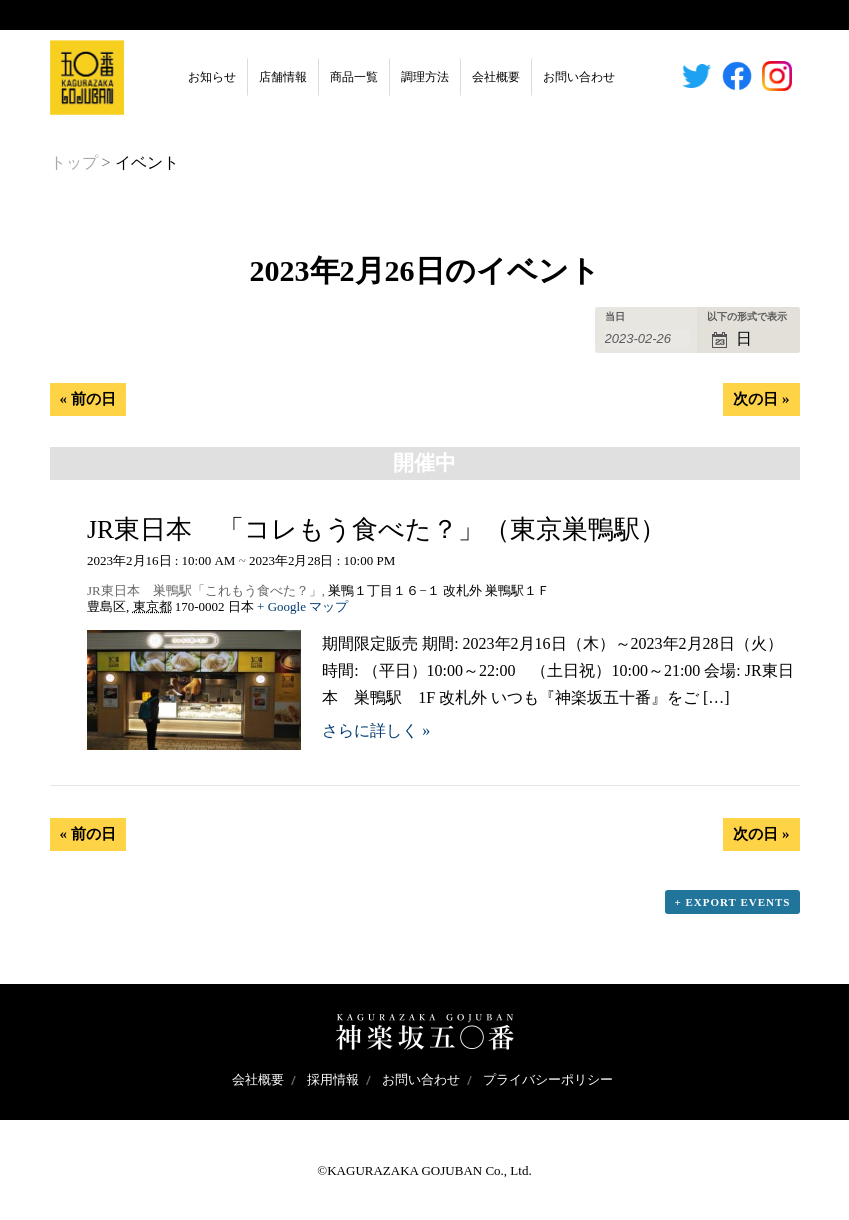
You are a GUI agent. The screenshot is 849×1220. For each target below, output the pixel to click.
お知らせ (212, 77)
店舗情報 (283, 77)
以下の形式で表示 (747, 317)
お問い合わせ (579, 77)
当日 (615, 317)
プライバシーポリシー (548, 1079)
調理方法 (425, 77)
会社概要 (496, 77)
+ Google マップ (302, 606)
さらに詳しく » (376, 730)
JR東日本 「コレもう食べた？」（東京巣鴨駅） (376, 529)
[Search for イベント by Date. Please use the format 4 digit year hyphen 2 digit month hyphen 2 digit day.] (647, 339)
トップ (74, 162)
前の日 (88, 399)
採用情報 (333, 1079)
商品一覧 (354, 77)
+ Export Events (732, 902)
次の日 (761, 399)
